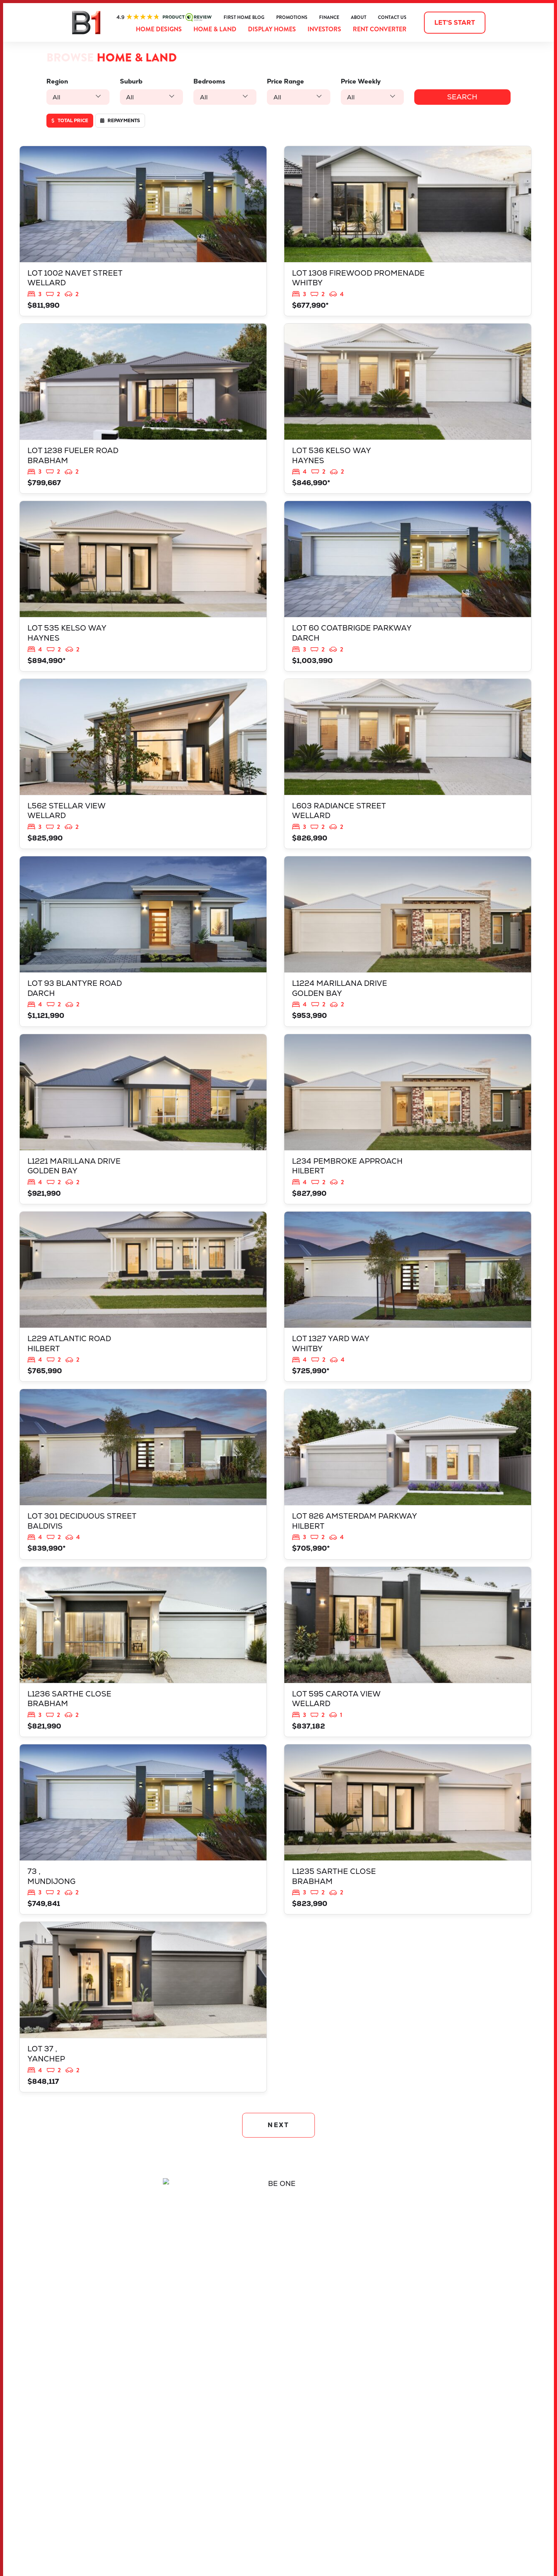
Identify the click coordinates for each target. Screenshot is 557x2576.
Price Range (285, 81)
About (358, 17)
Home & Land (214, 29)
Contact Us (392, 17)
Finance (329, 17)
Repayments (120, 121)
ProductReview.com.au (164, 17)
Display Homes (272, 29)
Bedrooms (209, 81)
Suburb (131, 81)
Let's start (454, 23)
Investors (324, 29)
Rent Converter (380, 29)
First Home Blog (244, 17)
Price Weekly (361, 81)
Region (57, 81)
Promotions (292, 17)
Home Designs (159, 29)
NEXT (279, 2125)
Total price (69, 121)
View (143, 231)
